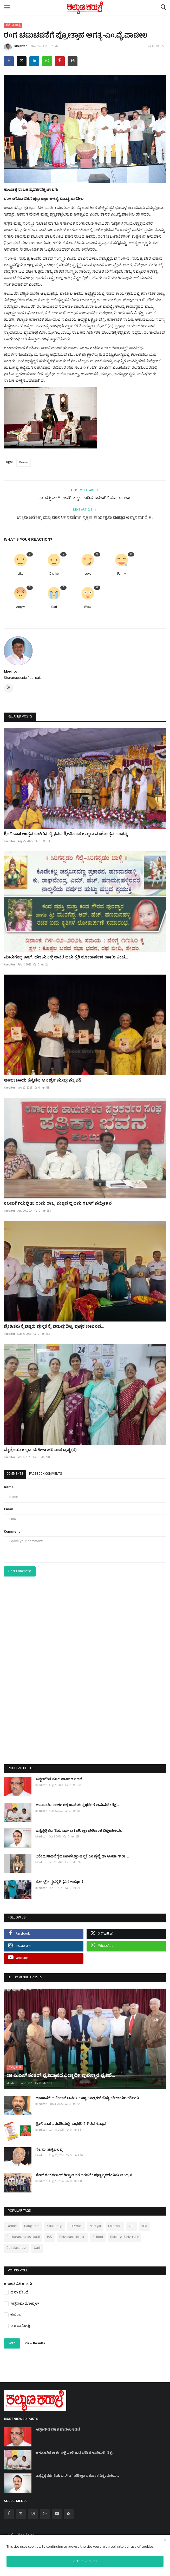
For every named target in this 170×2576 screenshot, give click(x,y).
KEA (144, 2222)
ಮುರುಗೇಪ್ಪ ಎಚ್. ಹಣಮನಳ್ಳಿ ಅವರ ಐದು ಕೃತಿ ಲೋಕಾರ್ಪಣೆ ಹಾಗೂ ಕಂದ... (66, 958)
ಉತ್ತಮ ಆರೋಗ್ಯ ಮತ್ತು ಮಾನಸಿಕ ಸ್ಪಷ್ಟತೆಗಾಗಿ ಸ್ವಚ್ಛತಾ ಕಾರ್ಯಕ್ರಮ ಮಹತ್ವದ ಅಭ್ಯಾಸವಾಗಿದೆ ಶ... (85, 518)
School (98, 2233)
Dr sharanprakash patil (23, 2233)
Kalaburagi (54, 2222)
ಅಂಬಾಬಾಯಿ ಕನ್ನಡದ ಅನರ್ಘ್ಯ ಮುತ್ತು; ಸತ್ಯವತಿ (42, 1081)
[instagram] (33, 2510)
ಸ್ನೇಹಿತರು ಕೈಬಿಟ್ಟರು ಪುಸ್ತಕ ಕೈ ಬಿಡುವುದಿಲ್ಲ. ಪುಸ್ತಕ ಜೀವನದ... (54, 1327)
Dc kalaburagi (16, 2243)
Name (9, 1487)
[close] (164, 2540)
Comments (14, 1474)
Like (20, 574)
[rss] (69, 2510)
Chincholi (114, 2222)
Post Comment (19, 1571)
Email (8, 1510)
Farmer (11, 2222)
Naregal (95, 2222)
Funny (121, 574)
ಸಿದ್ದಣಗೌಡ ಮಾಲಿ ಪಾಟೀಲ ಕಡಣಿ (58, 1779)
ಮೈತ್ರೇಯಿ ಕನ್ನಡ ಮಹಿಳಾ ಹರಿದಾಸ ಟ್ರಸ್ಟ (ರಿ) (40, 1450)
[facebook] (9, 2510)
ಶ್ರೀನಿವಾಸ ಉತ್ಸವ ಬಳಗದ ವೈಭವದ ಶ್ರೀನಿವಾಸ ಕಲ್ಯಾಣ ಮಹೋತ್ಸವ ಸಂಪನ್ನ (66, 834)
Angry (20, 607)
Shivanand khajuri (72, 2233)
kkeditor (15, 47)
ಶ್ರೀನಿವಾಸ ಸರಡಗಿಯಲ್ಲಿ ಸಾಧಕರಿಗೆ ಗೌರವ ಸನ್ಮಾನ (70, 2120)
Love (87, 574)
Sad (54, 607)
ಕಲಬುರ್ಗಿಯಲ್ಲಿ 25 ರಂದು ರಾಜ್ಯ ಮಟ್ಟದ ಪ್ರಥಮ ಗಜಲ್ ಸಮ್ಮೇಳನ (58, 1204)
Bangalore (31, 2222)
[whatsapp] (45, 2510)
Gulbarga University (124, 2233)
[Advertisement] (85, 1681)
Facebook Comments (45, 1474)
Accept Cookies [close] (85, 2561)
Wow (87, 607)
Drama (23, 462)
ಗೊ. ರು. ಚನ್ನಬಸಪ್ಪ (49, 2145)
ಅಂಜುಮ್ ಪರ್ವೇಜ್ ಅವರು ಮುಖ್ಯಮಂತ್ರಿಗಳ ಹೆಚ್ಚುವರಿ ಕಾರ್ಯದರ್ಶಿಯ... (88, 2094)
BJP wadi (75, 2222)
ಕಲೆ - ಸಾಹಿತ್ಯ (13, 25)
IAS (49, 2233)
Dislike (53, 574)
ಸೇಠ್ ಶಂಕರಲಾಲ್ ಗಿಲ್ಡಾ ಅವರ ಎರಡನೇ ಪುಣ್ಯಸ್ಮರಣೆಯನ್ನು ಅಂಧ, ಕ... (85, 2171)
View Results (35, 2339)
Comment (12, 1532)
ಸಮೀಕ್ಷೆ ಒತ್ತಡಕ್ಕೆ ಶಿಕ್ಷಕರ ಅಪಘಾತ (59, 1882)
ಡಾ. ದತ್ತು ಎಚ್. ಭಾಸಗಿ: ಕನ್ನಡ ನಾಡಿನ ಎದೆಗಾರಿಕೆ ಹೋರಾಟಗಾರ (85, 499)
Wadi (37, 2243)
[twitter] (21, 2510)
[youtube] (57, 2510)
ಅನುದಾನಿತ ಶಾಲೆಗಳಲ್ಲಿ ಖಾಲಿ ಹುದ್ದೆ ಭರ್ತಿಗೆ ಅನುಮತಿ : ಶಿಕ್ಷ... (77, 1805)
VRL (131, 2222)
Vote (12, 2339)
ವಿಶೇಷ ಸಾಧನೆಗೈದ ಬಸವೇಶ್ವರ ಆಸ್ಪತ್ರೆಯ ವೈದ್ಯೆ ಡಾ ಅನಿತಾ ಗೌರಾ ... (82, 1857)
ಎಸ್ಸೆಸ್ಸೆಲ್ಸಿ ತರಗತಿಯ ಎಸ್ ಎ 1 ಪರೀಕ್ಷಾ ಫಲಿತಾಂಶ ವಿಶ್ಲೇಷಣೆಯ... (79, 1831)
